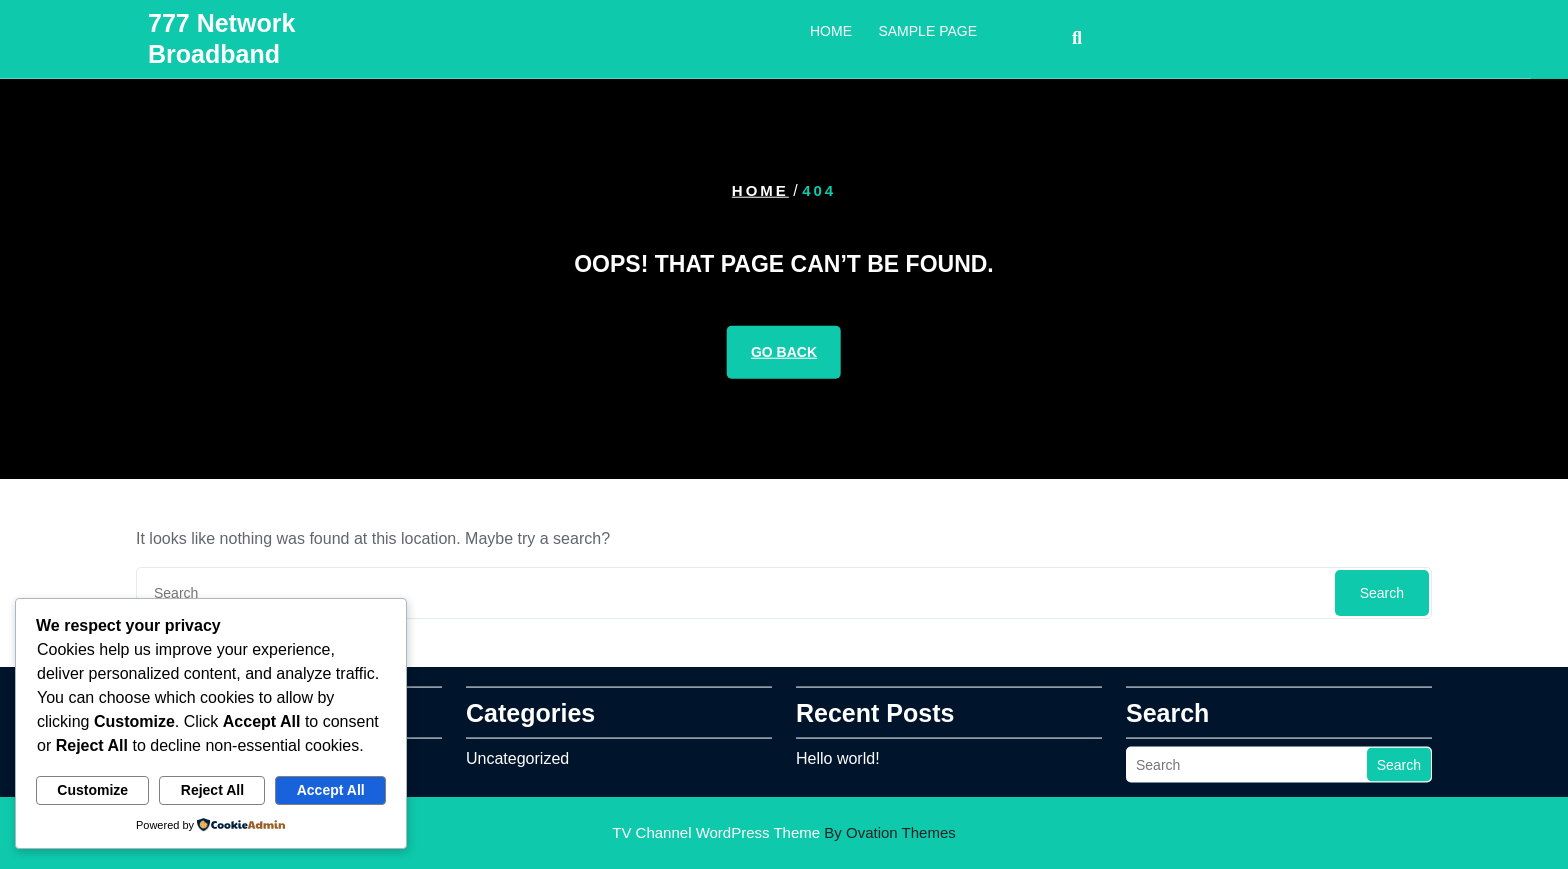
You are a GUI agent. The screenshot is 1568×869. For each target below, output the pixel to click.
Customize (92, 790)
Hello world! (838, 754)
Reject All (212, 790)
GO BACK (784, 352)
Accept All (331, 790)
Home (831, 28)
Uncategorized (517, 754)
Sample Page (927, 28)
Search (1382, 593)
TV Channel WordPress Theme (784, 832)
